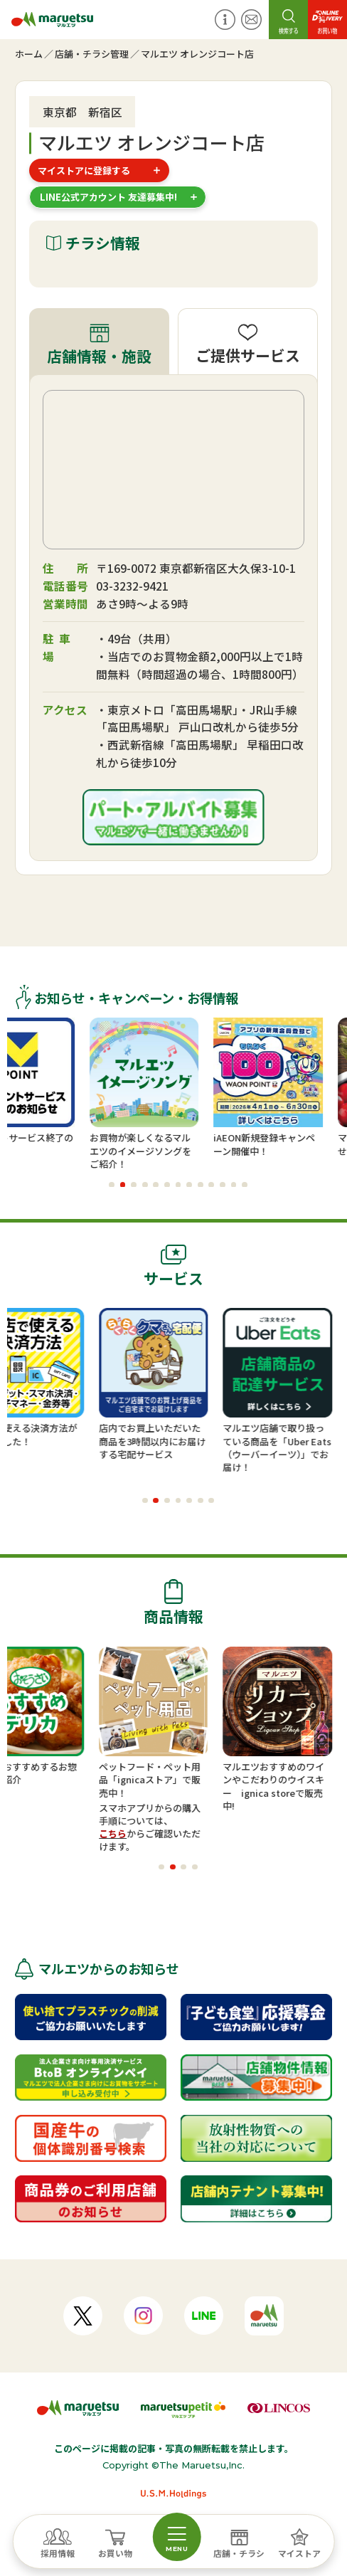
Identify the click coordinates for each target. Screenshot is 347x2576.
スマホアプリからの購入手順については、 (189, 1814)
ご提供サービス (248, 355)
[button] (111, 1185)
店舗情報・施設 (99, 355)
